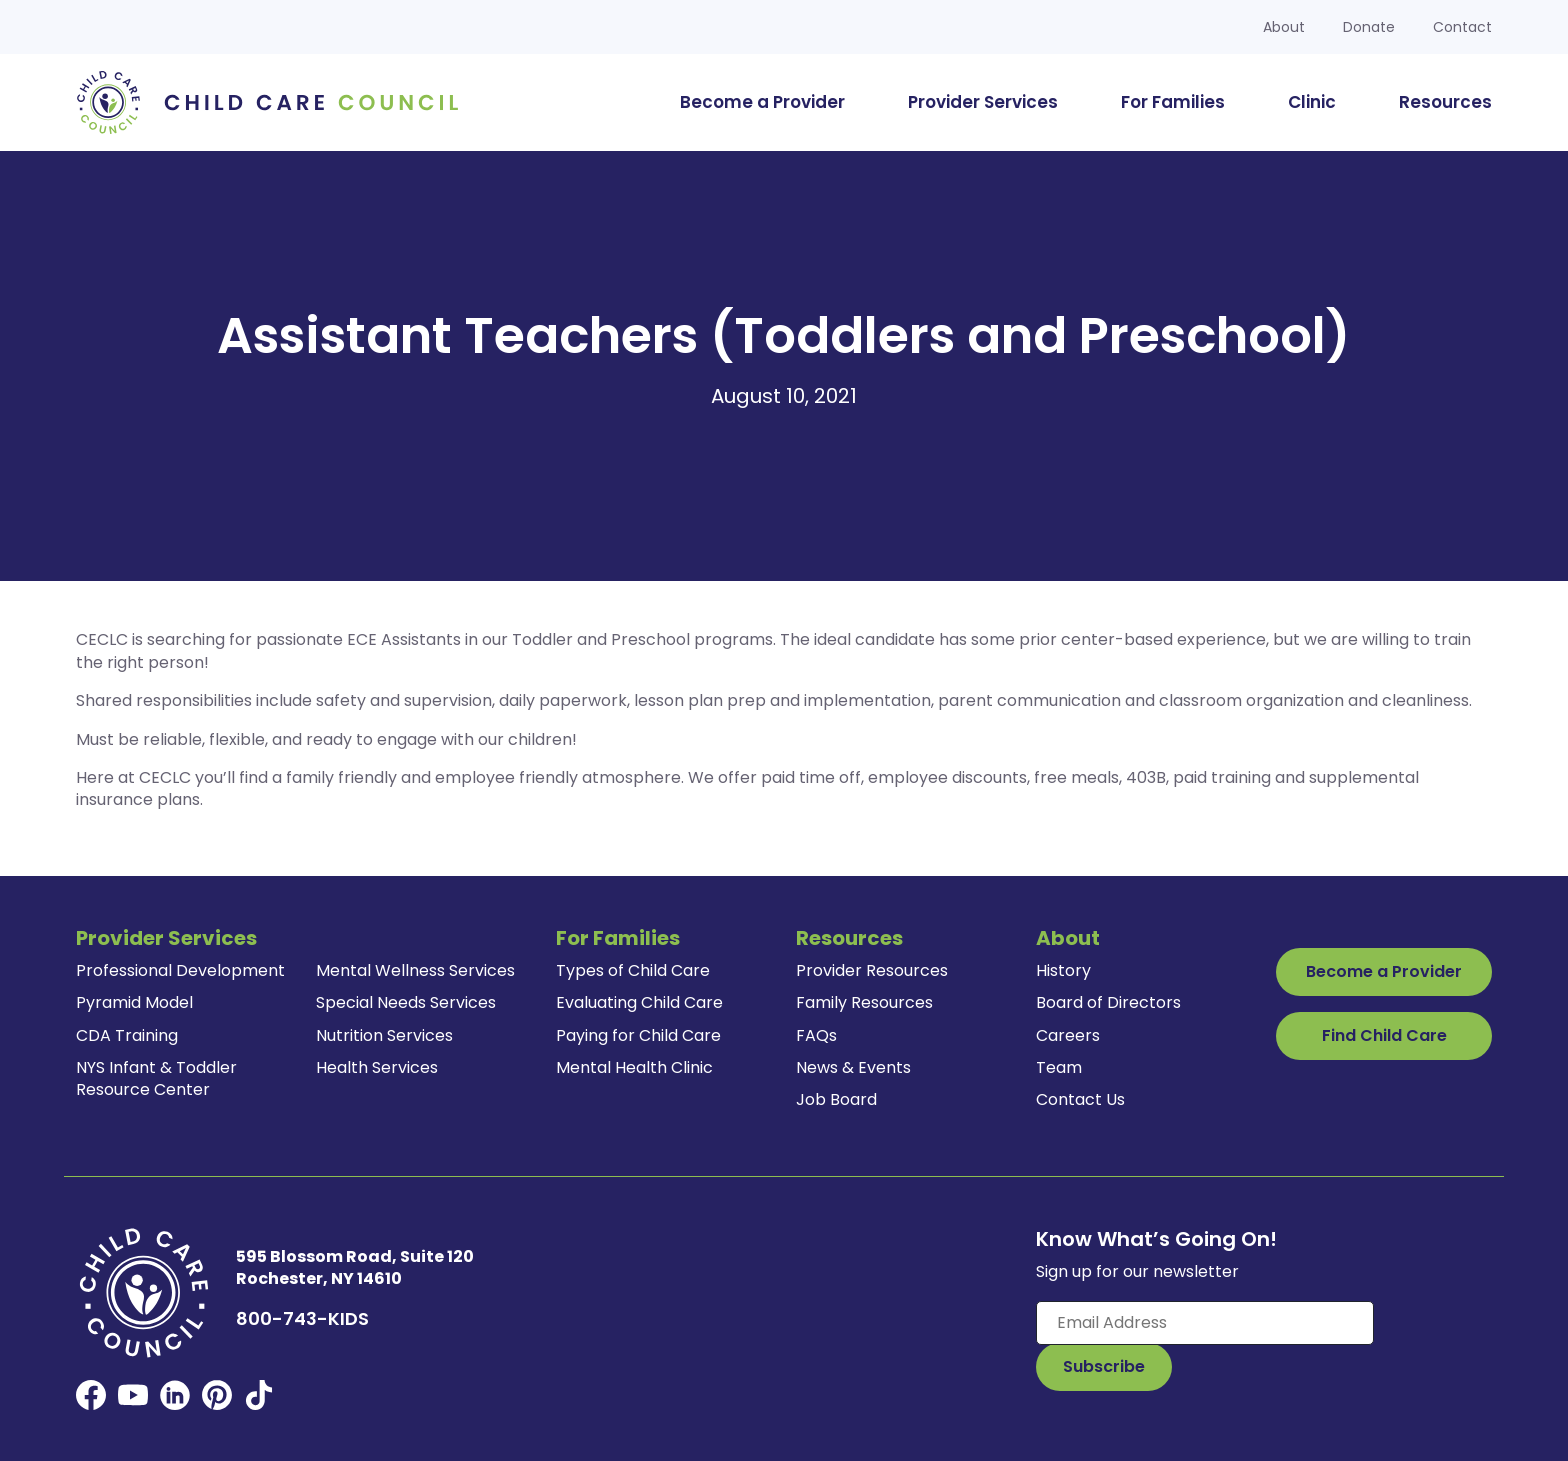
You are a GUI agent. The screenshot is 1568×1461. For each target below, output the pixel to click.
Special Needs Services (406, 1002)
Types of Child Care (633, 970)
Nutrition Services (384, 1035)
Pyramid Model (134, 1002)
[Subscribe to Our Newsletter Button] (1104, 1367)
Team (1059, 1067)
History (1063, 970)
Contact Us (1080, 1099)
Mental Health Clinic (634, 1067)
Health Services (377, 1067)
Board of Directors (1108, 1002)
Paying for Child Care (638, 1035)
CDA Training (127, 1035)
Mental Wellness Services (415, 970)
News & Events (853, 1067)
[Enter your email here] (1205, 1323)
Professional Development (180, 970)
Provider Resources (872, 970)
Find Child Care (1384, 1035)
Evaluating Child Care (639, 1002)
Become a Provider (1384, 971)
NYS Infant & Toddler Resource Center (156, 1078)
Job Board (836, 1099)
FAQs (816, 1035)
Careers (1068, 1035)
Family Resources (864, 1002)
